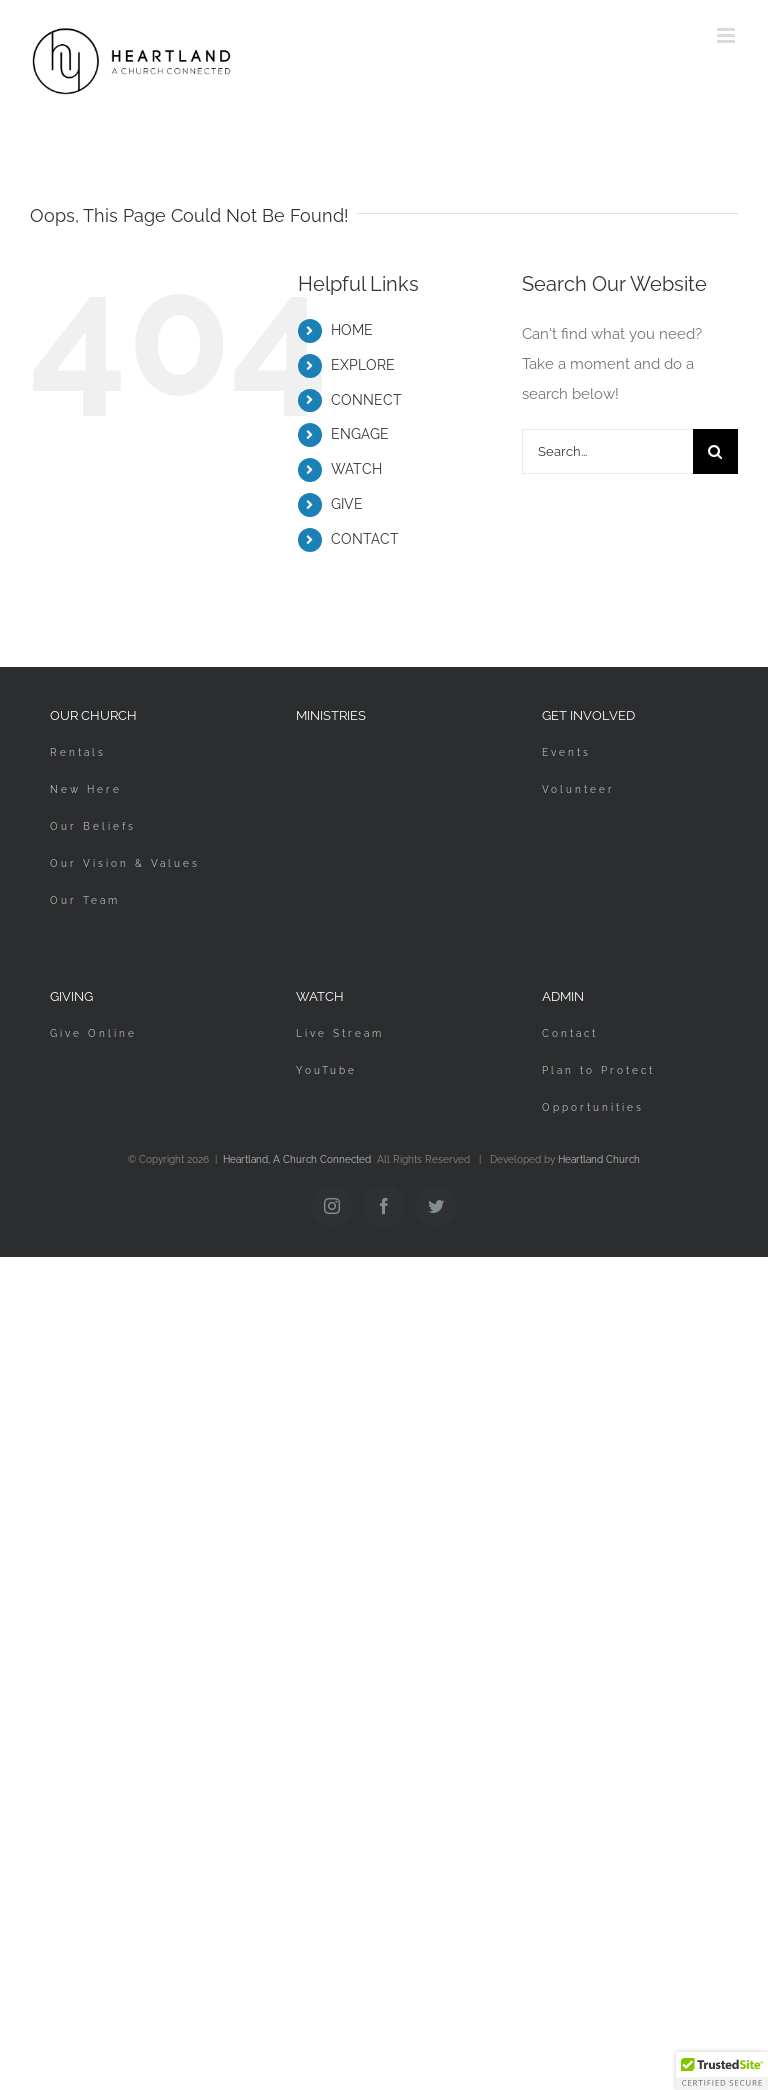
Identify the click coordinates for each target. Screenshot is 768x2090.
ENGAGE (360, 434)
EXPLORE (363, 365)
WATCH (356, 469)
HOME (352, 330)
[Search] (715, 451)
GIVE (347, 504)
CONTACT (365, 539)
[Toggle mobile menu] (727, 35)
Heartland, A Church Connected (297, 1159)
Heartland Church (599, 1159)
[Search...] (607, 451)
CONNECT (366, 400)
